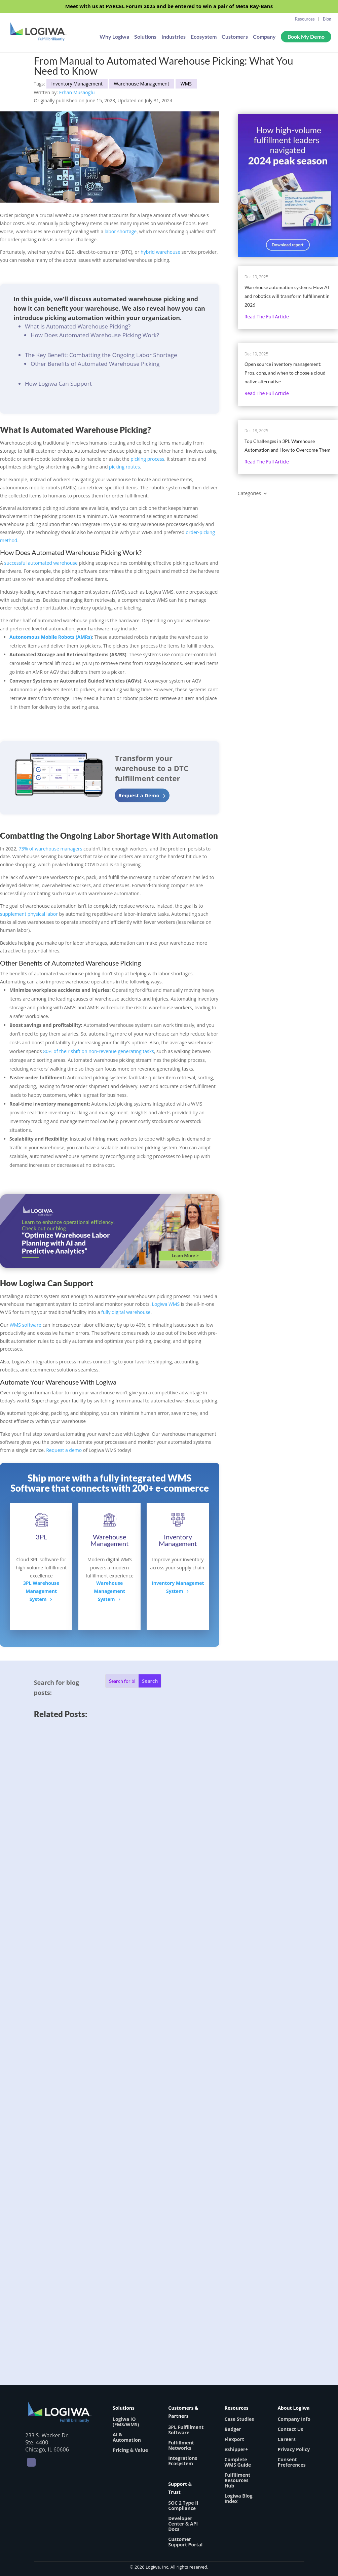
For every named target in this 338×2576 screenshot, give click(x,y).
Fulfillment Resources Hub (238, 2480)
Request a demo (64, 1450)
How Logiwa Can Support (58, 383)
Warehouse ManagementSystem (109, 1591)
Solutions (145, 37)
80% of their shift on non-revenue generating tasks (98, 1051)
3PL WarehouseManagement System (41, 1591)
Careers (286, 2439)
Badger (233, 2429)
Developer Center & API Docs (183, 2523)
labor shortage (121, 231)
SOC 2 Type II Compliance (183, 2505)
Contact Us (290, 2429)
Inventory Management (77, 83)
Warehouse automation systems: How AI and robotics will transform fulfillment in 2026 (287, 296)
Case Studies (239, 2419)
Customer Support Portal (185, 2542)
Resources (305, 19)
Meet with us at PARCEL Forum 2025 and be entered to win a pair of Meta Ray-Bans (169, 6)
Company (264, 37)
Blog (327, 19)
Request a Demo (138, 795)
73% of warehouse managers (50, 848)
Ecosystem (204, 37)
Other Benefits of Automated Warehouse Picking (95, 364)
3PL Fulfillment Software (185, 2430)
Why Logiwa (114, 37)
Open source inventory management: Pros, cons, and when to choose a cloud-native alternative (286, 372)
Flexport (234, 2439)
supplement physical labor (29, 914)
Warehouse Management (142, 83)
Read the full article (267, 316)
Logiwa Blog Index (239, 2498)
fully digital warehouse (126, 1312)
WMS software (25, 1325)
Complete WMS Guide (238, 2462)
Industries (173, 37)
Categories (249, 493)
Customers (235, 37)
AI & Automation (127, 2437)
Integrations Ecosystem (182, 2461)
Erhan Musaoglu (77, 92)
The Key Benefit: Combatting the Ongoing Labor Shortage (101, 355)
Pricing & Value (130, 2450)
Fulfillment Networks (181, 2445)
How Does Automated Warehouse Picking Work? (95, 335)
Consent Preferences (291, 2462)
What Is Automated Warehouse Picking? (77, 326)
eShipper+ (236, 2449)
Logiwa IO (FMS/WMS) (126, 2422)
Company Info (293, 2419)
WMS (186, 83)
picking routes (124, 466)
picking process (147, 459)
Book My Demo (306, 36)
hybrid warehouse (160, 252)
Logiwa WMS (166, 1304)
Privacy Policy (293, 2449)
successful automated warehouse (41, 563)
